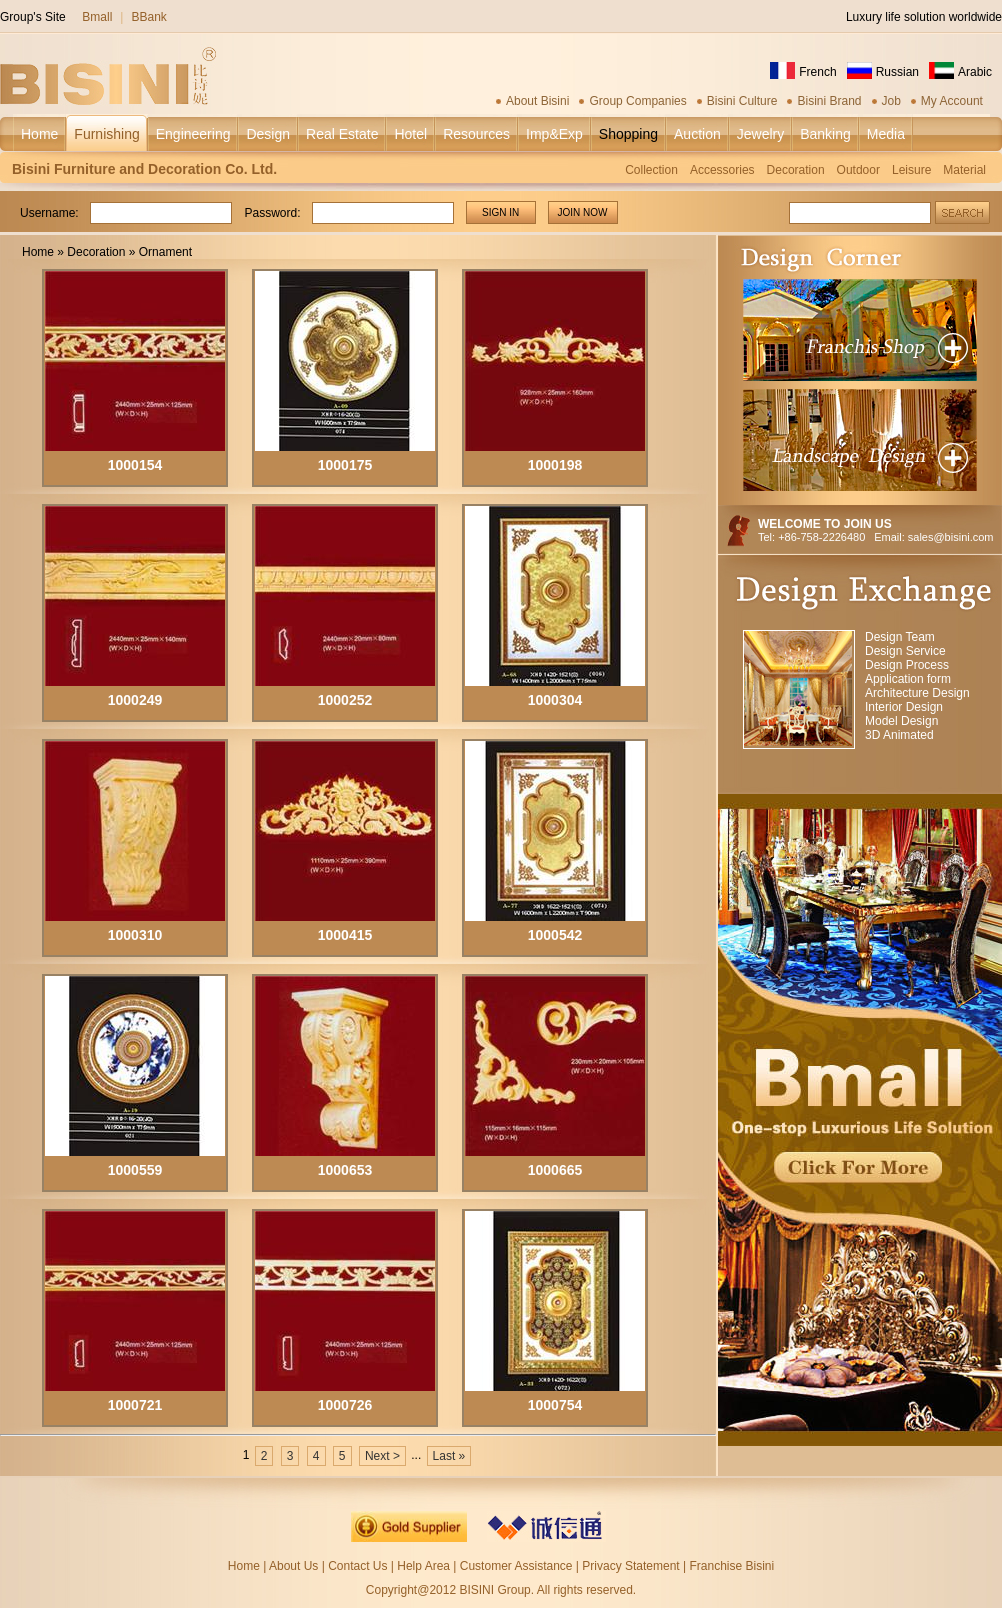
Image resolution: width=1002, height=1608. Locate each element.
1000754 (555, 1405)
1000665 (555, 1170)
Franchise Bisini (731, 1566)
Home (38, 252)
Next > (382, 1456)
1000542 (555, 935)
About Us (293, 1566)
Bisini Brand (829, 101)
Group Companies (637, 101)
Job (891, 101)
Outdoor (858, 170)
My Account (952, 101)
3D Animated (899, 735)
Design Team (900, 637)
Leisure (911, 170)
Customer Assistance (516, 1566)
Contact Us (357, 1566)
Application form (908, 679)
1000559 (135, 1170)
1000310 (135, 935)
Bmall (97, 17)
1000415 (345, 935)
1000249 (135, 700)
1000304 (555, 700)
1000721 (135, 1405)
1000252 (345, 700)
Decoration (796, 170)
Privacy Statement (630, 1566)
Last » (449, 1456)
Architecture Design (917, 693)
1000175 (345, 465)
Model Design (901, 721)
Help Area (425, 1566)
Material (964, 170)
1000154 (135, 465)
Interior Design (904, 707)
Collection (651, 170)
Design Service (905, 651)
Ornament (165, 252)
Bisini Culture (742, 101)
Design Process (907, 665)
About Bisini (537, 101)
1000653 (345, 1170)
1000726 (345, 1405)
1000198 (555, 465)
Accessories (722, 170)
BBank (148, 17)
